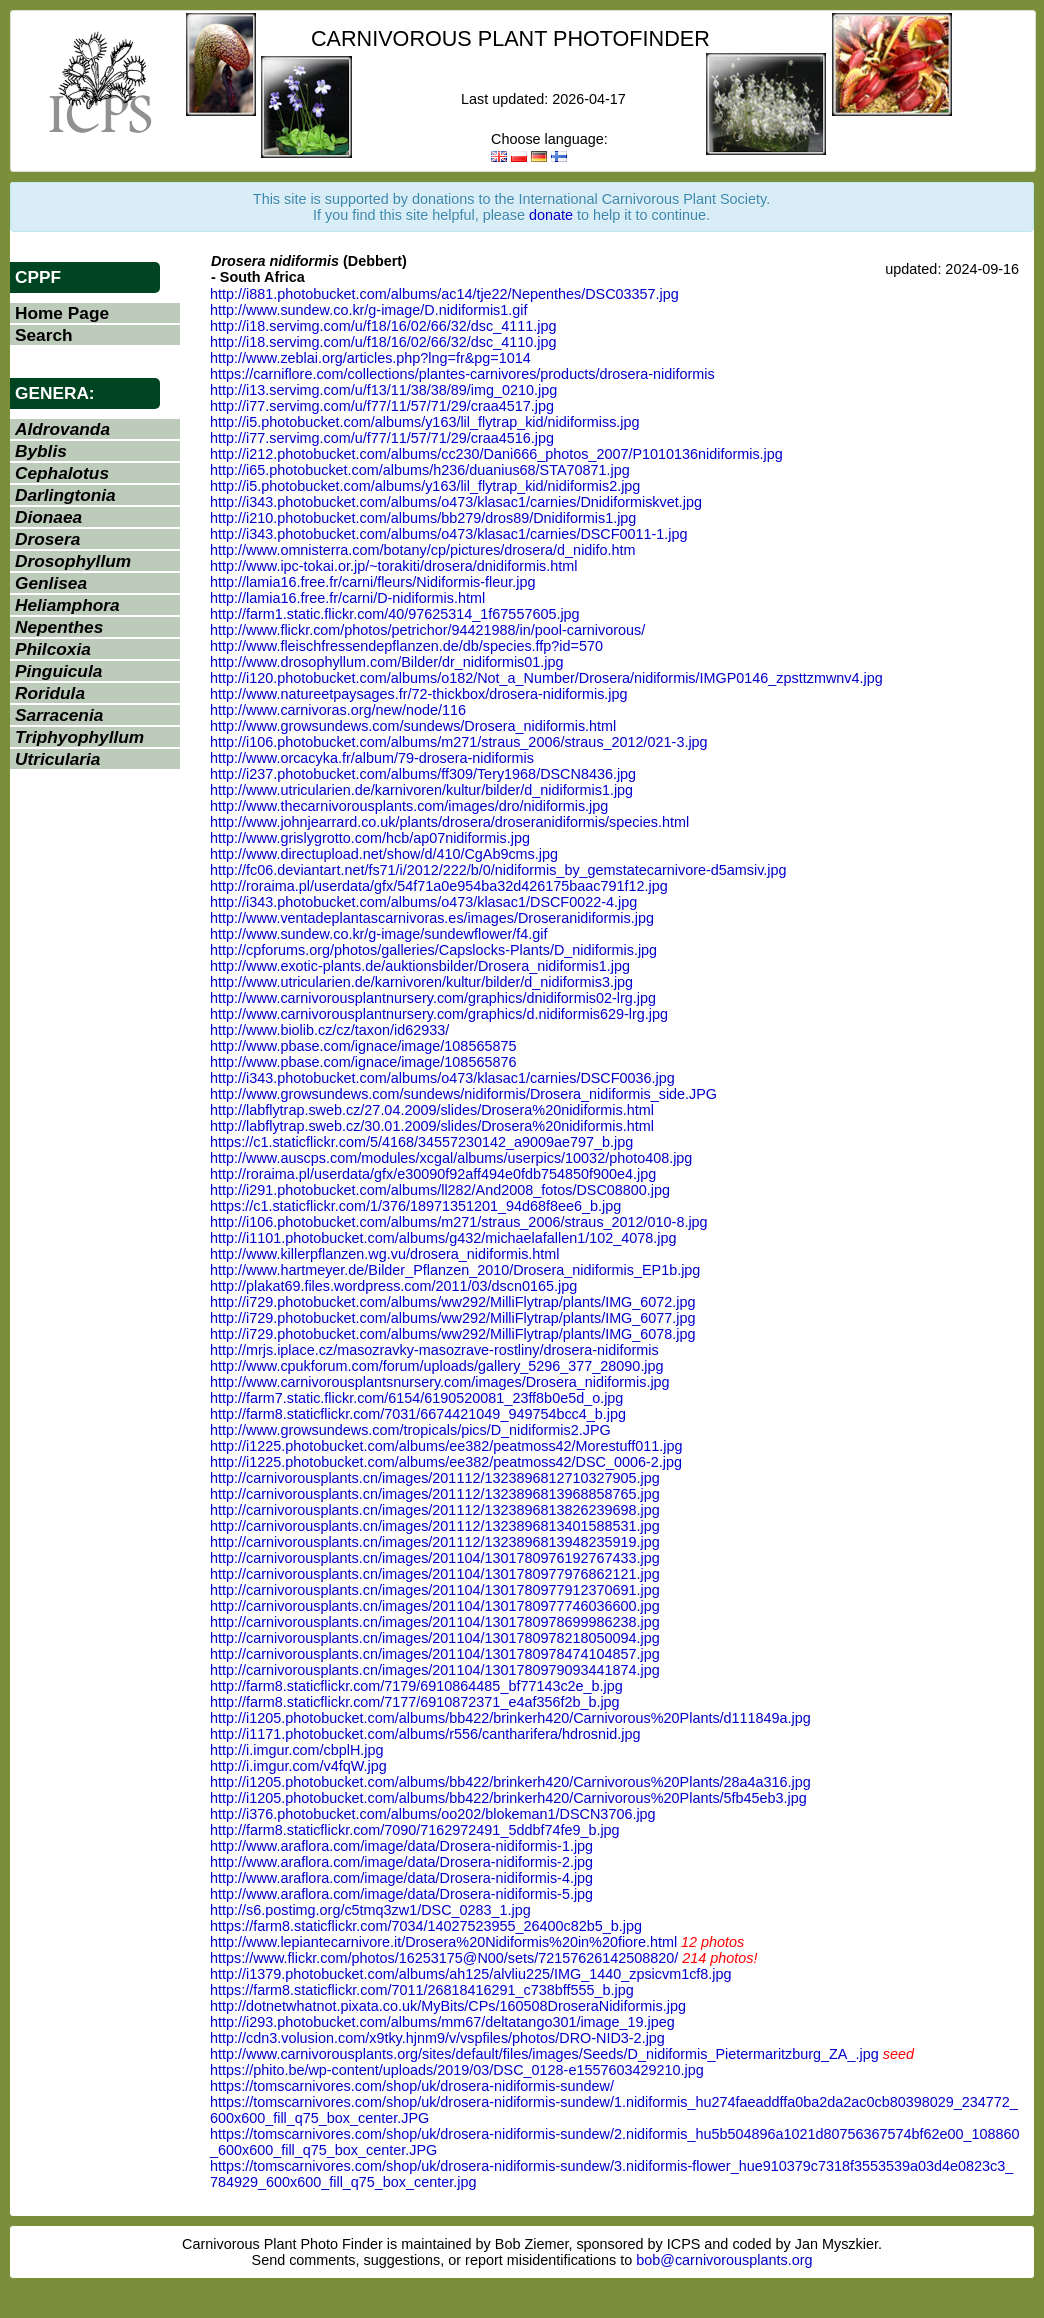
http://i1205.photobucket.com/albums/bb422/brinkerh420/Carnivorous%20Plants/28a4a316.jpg (510, 1782)
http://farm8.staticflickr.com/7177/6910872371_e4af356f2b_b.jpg (415, 1702)
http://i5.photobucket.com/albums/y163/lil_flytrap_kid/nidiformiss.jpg (425, 422)
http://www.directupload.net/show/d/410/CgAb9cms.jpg (384, 854)
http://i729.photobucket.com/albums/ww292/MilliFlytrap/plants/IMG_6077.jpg (453, 1318)
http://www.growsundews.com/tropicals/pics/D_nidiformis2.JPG (410, 1430)
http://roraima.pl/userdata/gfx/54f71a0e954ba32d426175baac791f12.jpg (439, 886)
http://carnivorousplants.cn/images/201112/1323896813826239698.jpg (435, 1510)
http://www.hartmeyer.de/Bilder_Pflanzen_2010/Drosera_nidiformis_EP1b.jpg (455, 1270)
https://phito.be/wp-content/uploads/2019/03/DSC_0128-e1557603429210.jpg (457, 2070)
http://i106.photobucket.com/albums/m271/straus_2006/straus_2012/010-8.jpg (459, 1222)
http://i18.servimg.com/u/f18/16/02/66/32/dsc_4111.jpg (383, 326)
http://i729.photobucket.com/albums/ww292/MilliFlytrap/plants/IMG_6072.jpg (453, 1302)
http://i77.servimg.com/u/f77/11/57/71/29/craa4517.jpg (382, 406)
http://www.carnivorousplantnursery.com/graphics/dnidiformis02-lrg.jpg (433, 998)
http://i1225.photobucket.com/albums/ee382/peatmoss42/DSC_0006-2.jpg (446, 1462)
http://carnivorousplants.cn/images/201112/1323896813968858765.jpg (435, 1494)
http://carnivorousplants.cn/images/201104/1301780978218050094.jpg (435, 1638)
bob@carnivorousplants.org (724, 2260)
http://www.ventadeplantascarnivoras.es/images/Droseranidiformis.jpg (432, 918)
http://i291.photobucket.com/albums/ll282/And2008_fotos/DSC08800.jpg (440, 1190)
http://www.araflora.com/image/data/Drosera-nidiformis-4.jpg (401, 1878)
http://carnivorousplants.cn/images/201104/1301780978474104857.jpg (435, 1654)
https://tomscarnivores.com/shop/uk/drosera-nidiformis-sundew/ (412, 2086)
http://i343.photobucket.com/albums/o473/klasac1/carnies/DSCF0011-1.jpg (449, 534)
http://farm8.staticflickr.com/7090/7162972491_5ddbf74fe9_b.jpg (415, 1830)
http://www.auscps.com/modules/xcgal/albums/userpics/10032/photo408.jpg (451, 1158)
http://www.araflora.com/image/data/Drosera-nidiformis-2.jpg (401, 1862)
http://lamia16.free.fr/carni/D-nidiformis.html (347, 598)
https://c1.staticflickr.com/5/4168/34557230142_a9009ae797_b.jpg (421, 1142)
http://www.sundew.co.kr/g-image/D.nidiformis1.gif (369, 310)
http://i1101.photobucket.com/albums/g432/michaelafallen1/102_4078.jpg (443, 1238)
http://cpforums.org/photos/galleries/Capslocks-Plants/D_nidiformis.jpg (433, 950)
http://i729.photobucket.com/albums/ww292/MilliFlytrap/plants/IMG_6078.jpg (453, 1334)
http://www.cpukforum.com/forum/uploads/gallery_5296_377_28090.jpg (437, 1366)
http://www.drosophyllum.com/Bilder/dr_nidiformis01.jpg (387, 662)
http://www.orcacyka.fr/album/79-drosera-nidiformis (372, 758)
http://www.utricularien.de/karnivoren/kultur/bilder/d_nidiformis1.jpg (421, 790)
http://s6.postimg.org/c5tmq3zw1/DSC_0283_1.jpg (370, 1910)
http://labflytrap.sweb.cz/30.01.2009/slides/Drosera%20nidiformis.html (432, 1126)
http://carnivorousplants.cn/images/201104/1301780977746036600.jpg (435, 1606)
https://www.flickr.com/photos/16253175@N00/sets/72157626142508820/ (444, 1958)
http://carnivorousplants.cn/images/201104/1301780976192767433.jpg (435, 1558)
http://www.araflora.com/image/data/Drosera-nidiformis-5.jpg (401, 1894)
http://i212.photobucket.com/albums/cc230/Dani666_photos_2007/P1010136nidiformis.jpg (496, 454)
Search (44, 335)
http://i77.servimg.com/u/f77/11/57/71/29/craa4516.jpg (382, 438)
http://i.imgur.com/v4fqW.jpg (298, 1766)
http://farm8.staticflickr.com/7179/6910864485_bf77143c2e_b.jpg (416, 1686)
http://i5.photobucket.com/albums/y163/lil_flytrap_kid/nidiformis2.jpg (425, 486)
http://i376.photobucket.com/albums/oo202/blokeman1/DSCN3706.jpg (433, 1814)
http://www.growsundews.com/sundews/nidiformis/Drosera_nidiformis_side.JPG (463, 1094)
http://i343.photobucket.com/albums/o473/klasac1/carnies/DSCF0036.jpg (442, 1078)
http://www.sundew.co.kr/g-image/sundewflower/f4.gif (379, 934)
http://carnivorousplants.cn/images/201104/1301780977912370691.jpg (435, 1590)
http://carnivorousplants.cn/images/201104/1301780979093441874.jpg (435, 1670)
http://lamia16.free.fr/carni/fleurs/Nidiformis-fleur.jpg (373, 582)
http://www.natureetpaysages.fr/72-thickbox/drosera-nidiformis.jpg (419, 694)
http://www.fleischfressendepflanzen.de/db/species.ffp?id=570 (406, 646)
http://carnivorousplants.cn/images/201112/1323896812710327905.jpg (435, 1478)
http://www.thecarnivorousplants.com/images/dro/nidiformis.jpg (409, 806)
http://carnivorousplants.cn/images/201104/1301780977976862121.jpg (435, 1574)
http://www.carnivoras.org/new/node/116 (338, 710)
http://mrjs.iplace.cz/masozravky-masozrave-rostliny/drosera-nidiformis (434, 1350)
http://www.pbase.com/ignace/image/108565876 (363, 1062)
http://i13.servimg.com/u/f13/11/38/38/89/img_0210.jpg (383, 390)
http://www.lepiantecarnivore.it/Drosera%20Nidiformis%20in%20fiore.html (443, 1942)
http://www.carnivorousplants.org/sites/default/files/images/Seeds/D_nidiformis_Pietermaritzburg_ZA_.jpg (544, 2054)
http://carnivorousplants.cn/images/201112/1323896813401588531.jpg (435, 1526)
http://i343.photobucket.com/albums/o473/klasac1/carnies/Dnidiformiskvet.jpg (456, 502)
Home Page (62, 313)
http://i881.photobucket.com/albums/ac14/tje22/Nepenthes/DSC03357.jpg (444, 294)
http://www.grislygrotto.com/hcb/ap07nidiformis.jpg (370, 838)
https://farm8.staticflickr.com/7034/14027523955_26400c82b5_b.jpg (426, 1926)
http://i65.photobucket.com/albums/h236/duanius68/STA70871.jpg (420, 470)
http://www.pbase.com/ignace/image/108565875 (363, 1046)
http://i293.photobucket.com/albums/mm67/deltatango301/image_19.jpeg (442, 2022)
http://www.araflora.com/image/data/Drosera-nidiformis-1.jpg (401, 1846)
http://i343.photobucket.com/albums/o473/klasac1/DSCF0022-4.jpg (423, 902)
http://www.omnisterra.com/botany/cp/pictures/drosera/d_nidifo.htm (423, 550)
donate (551, 215)
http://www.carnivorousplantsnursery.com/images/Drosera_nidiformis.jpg (440, 1382)
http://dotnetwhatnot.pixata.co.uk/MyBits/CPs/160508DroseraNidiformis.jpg (448, 2006)
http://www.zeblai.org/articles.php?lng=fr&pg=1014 (370, 358)
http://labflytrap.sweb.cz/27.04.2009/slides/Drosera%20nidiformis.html (432, 1110)
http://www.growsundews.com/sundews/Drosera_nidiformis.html (413, 726)
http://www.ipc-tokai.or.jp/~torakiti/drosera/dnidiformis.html (394, 566)
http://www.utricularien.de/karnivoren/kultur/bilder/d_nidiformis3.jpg (421, 982)
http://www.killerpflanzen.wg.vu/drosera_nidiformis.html (385, 1254)
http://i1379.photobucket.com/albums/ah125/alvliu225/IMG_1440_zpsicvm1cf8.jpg (471, 1974)
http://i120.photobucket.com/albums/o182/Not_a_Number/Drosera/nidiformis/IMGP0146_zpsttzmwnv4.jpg (546, 678)
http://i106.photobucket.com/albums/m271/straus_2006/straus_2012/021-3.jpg (459, 742)
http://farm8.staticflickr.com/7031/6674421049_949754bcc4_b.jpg (418, 1414)
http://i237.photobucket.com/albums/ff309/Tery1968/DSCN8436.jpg (423, 774)
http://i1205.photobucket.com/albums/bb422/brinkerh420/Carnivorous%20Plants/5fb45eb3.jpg (508, 1798)
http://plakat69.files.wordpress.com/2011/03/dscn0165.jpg (393, 1286)
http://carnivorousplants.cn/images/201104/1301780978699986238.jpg (435, 1622)
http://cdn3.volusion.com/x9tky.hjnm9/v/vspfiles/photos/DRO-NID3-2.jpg (437, 2038)
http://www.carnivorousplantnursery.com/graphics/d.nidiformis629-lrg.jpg (439, 1014)
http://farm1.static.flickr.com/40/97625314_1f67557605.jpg (395, 614)
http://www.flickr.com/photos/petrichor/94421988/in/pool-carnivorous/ (427, 630)
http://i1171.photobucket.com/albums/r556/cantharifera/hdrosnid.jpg (425, 1734)
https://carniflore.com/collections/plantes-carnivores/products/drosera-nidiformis (462, 374)
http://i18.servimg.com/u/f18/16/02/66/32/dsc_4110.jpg (383, 342)
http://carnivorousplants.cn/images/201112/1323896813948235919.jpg (435, 1542)
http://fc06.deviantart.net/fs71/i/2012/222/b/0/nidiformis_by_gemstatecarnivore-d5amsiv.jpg (498, 870)
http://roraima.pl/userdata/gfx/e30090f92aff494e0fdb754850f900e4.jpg (433, 1174)
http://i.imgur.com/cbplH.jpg (297, 1750)
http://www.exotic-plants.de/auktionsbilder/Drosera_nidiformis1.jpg (420, 966)
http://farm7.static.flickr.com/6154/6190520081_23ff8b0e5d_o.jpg (416, 1398)
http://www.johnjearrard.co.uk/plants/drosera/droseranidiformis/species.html (449, 822)
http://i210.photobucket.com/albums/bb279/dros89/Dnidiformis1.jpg (423, 518)
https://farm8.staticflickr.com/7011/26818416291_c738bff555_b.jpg (422, 1990)
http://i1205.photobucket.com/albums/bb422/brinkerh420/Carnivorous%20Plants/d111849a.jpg (510, 1718)
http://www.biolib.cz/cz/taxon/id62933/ (329, 1030)
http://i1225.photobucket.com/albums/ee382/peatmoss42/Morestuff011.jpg (446, 1446)
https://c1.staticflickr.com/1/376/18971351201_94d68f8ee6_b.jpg (415, 1206)
